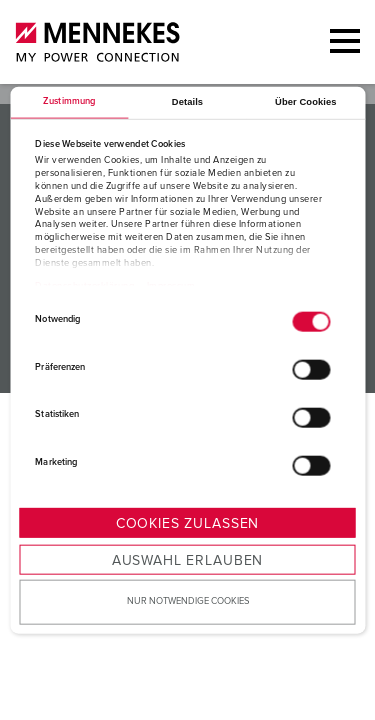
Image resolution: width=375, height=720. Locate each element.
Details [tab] (187, 102)
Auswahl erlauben (187, 561)
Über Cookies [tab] (306, 102)
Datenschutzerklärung (84, 286)
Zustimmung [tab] (69, 101)
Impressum (171, 286)
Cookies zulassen (187, 524)
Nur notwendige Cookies (188, 601)
